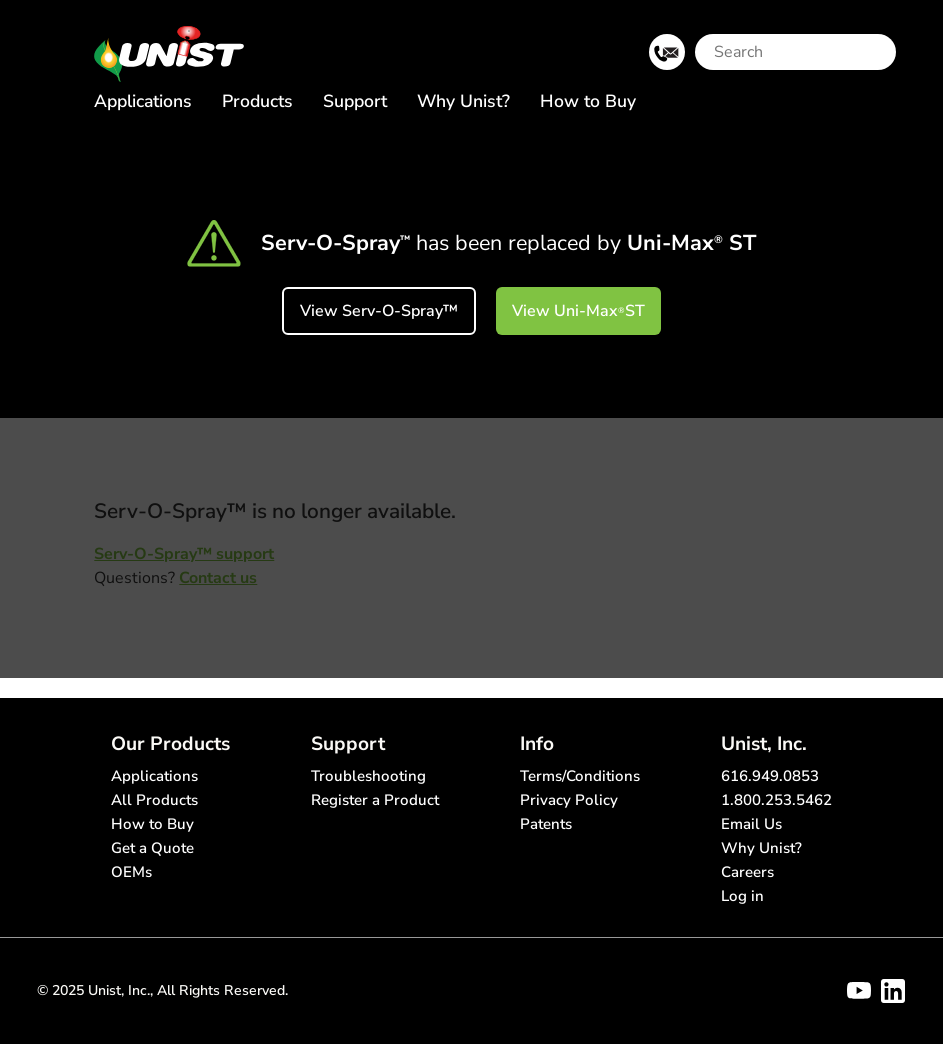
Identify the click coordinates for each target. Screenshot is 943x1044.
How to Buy (588, 101)
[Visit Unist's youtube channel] (859, 991)
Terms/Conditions (580, 776)
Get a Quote (152, 848)
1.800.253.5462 (776, 800)
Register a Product (375, 800)
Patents (546, 824)
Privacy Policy (569, 800)
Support (355, 101)
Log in (742, 896)
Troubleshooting (368, 776)
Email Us (751, 824)
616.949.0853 (770, 776)
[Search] (780, 52)
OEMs (131, 872)
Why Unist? (463, 101)
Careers (747, 872)
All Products (154, 800)
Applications (143, 101)
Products (257, 101)
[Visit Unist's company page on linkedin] (893, 991)
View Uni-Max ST (578, 311)
